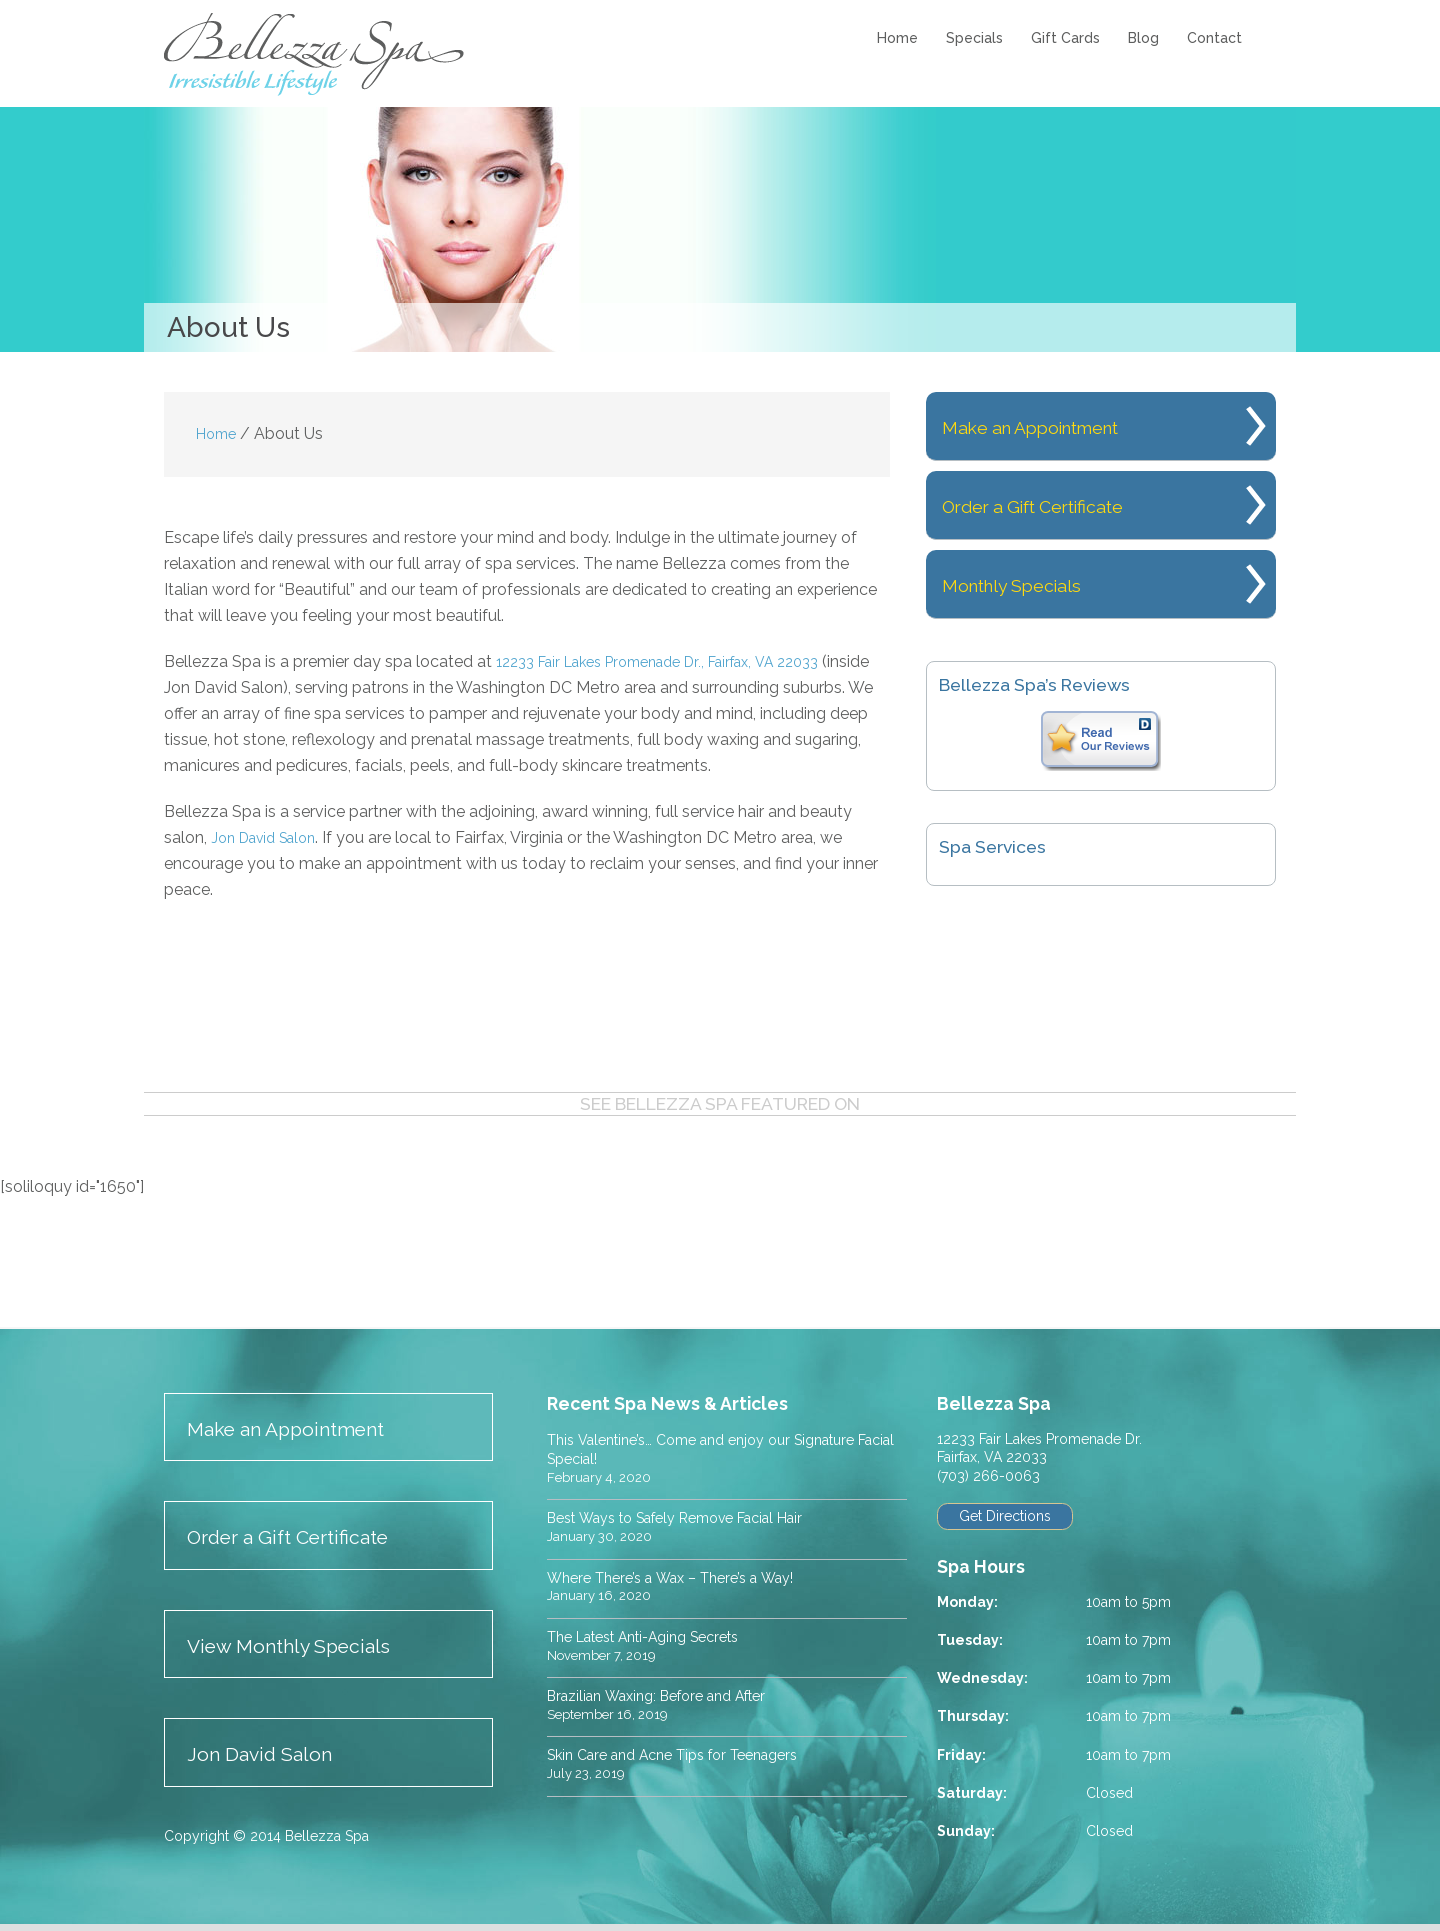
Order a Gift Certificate (1065, 504)
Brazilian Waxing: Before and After (672, 1697)
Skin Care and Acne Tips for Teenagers (689, 1757)
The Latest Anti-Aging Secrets (659, 1637)
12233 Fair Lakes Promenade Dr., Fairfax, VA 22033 (679, 661)
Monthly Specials (1036, 583)
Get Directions (1008, 1517)
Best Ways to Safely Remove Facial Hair (695, 1518)
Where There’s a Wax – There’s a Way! (685, 1578)
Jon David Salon (270, 837)
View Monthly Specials (304, 1650)
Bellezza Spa (317, 54)
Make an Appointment (1064, 425)
